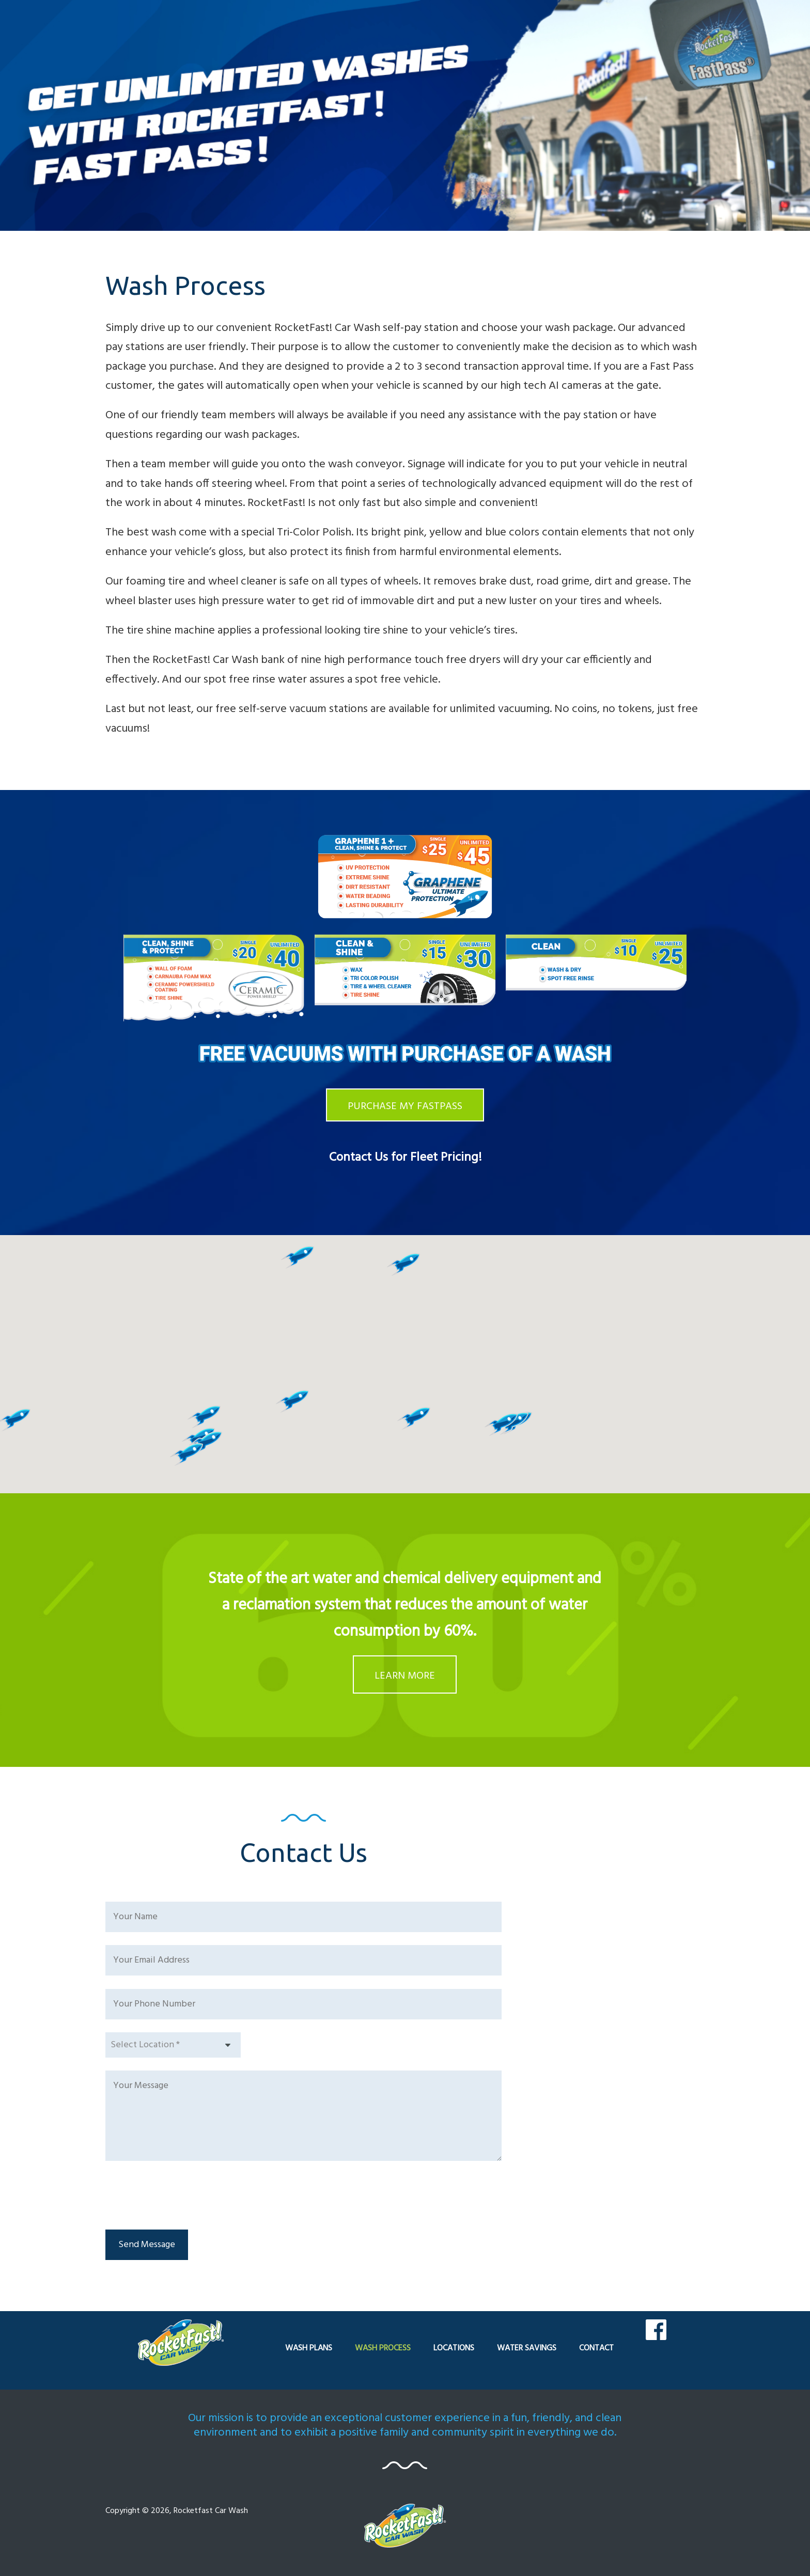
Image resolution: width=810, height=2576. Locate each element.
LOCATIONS (453, 2348)
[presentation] (183, 2196)
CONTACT (596, 2348)
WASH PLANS (308, 2348)
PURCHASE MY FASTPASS (405, 1106)
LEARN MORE (405, 1676)
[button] (204, 1416)
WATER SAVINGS (526, 2348)
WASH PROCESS (383, 2348)
